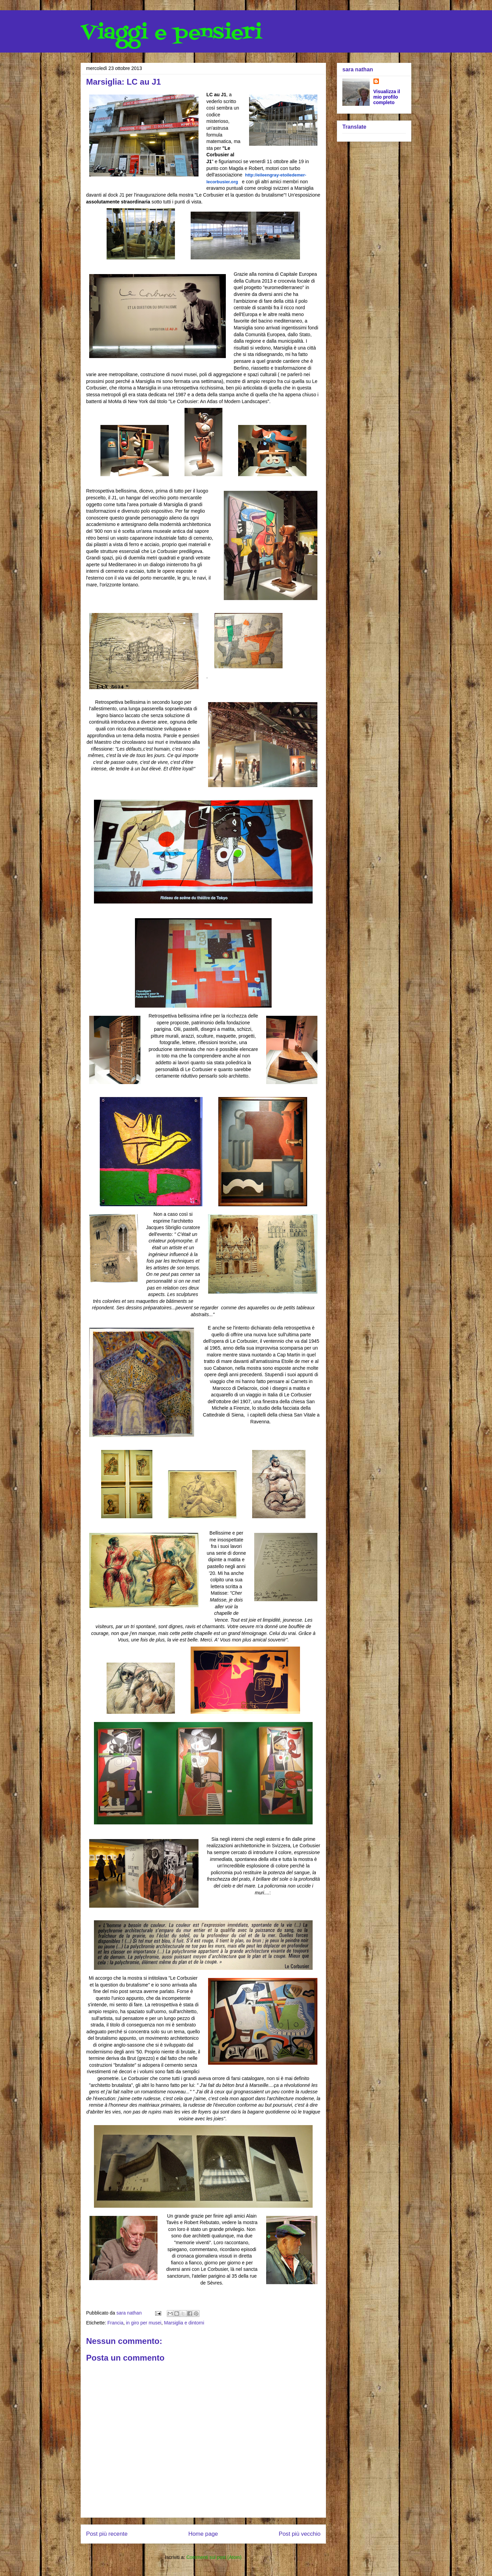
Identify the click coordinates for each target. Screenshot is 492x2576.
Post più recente (106, 2534)
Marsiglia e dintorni (184, 2322)
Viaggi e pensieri (171, 33)
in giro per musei (144, 2322)
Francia (115, 2322)
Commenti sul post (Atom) (214, 2557)
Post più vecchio (299, 2534)
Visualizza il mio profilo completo (386, 97)
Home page (203, 2534)
